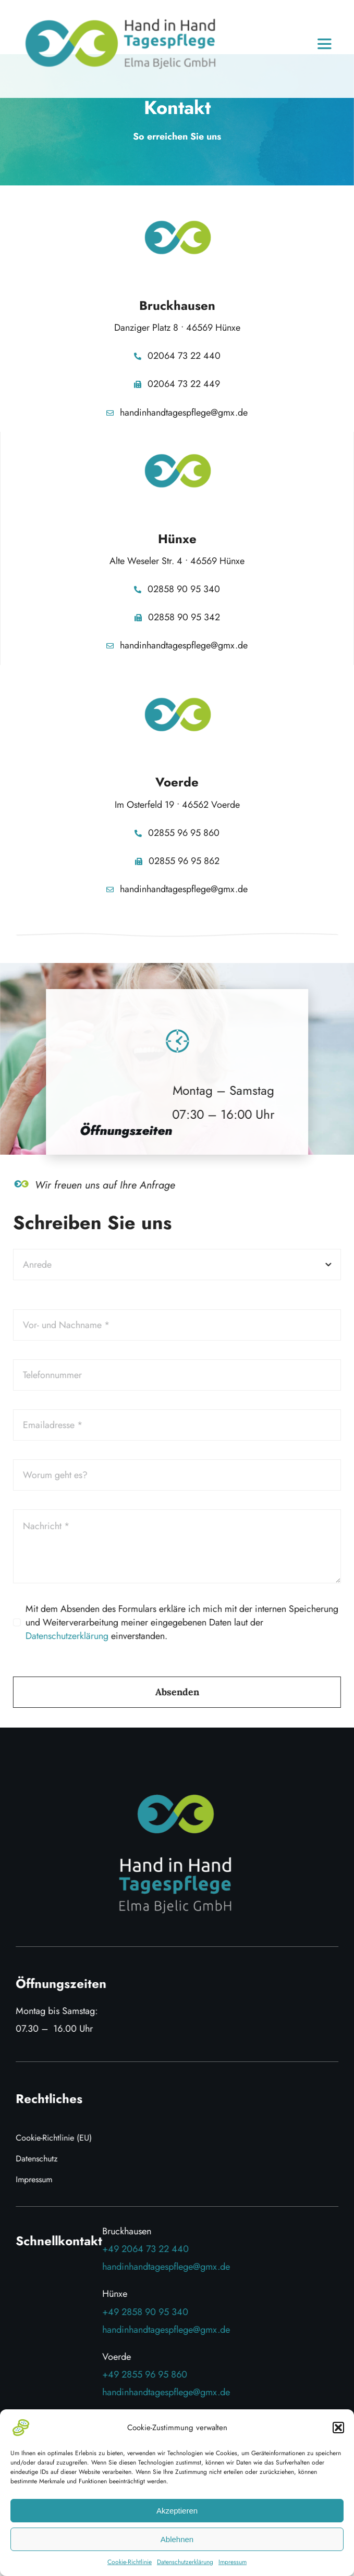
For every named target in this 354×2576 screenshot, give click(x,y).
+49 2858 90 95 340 (148, 2312)
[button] (338, 2427)
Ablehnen (177, 2539)
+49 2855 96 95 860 (147, 2374)
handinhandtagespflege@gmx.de (169, 2266)
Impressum (232, 2562)
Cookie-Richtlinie (129, 2562)
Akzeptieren (177, 2510)
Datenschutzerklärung (185, 2562)
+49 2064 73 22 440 (148, 2249)
